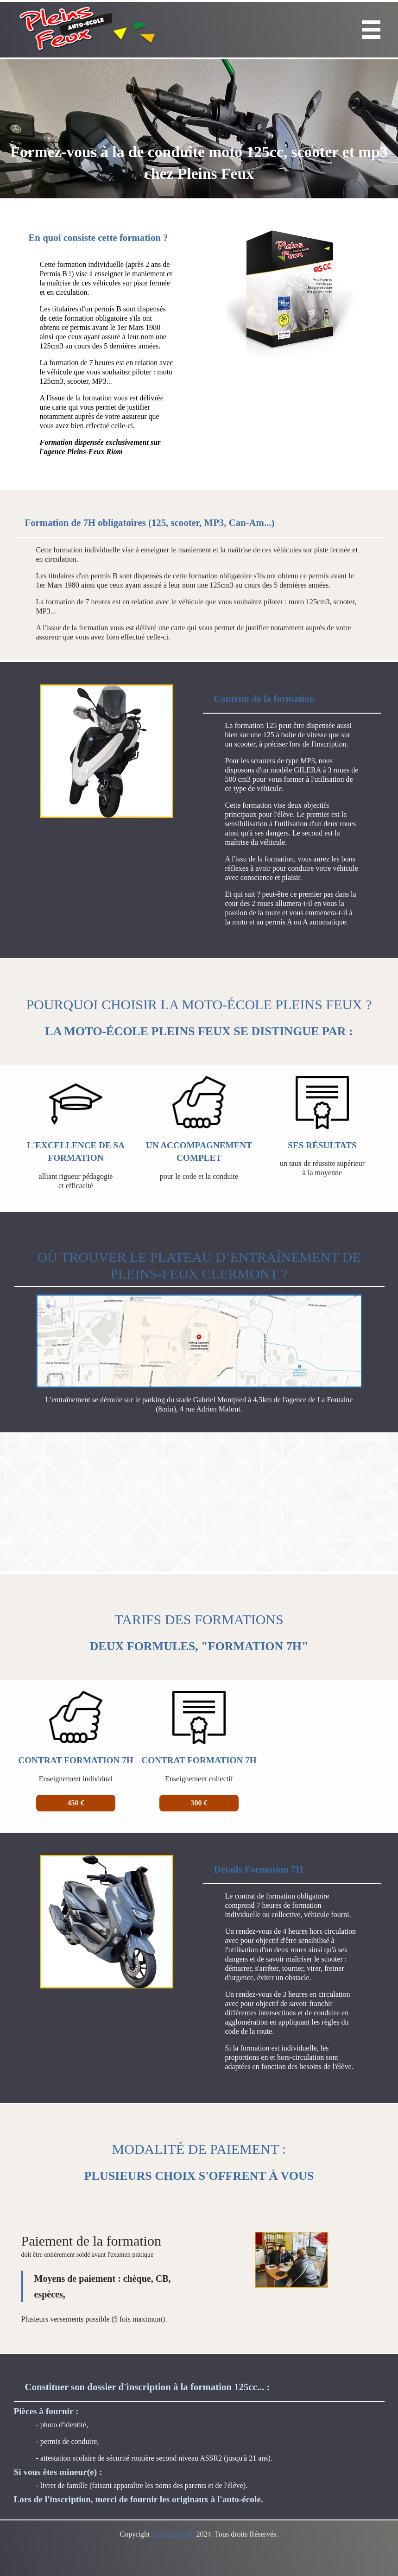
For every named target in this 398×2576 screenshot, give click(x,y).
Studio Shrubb (173, 2534)
